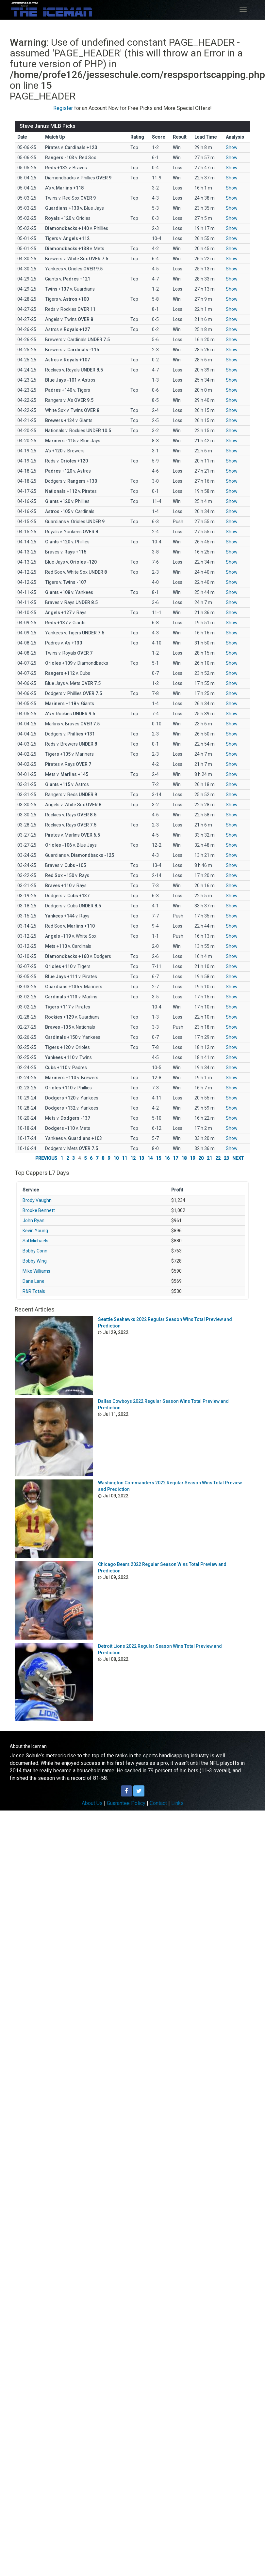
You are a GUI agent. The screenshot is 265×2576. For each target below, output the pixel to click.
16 (167, 1158)
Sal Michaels (35, 1240)
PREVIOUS (46, 1158)
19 (192, 1158)
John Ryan (33, 1220)
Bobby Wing (35, 1261)
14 (150, 1158)
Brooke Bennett (39, 1210)
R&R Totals (34, 1291)
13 (141, 1158)
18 (184, 1158)
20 (201, 1158)
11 (124, 1158)
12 (133, 1158)
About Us (92, 1803)
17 (175, 1158)
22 (218, 1158)
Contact (158, 1803)
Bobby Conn (35, 1250)
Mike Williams (36, 1271)
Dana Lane (33, 1281)
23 (226, 1158)
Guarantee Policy (126, 1803)
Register (63, 108)
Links (177, 1803)
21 (209, 1158)
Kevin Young (35, 1230)
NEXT (238, 1158)
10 (116, 1158)
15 (158, 1158)
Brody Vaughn (37, 1200)
